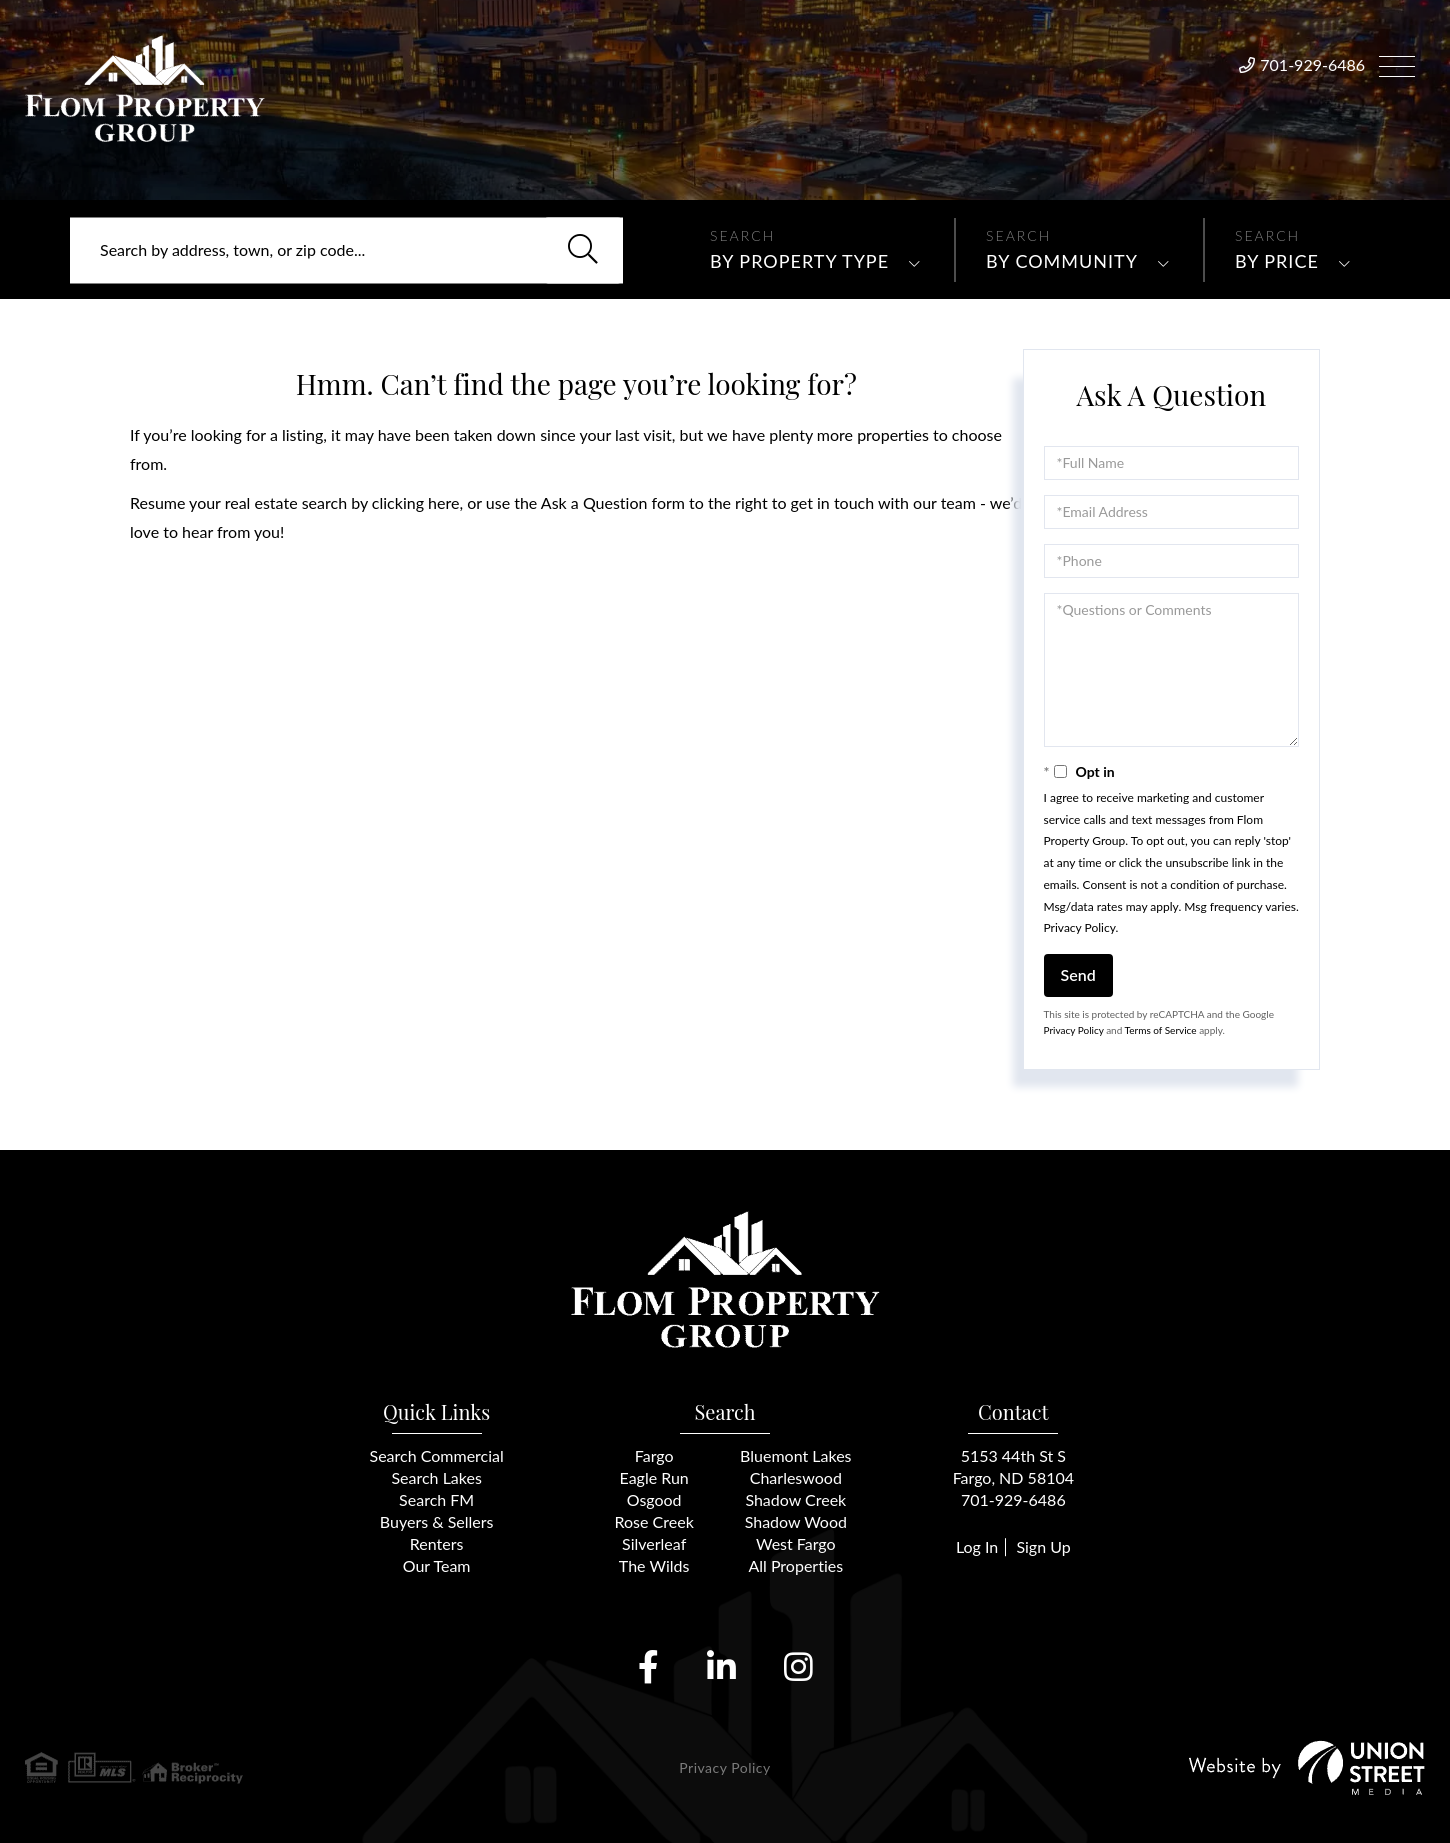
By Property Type (799, 261)
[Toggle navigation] (1397, 63)
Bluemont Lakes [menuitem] (795, 1455)
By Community (1062, 261)
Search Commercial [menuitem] (437, 1455)
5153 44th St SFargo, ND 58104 (1013, 1466)
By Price (1277, 261)
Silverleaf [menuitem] (654, 1543)
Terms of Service (1161, 1030)
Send (1078, 974)
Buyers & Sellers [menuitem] (437, 1521)
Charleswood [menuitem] (796, 1477)
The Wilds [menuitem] (654, 1565)
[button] (583, 250)
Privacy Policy (1080, 927)
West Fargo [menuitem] (796, 1543)
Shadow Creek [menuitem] (795, 1499)
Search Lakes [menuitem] (436, 1477)
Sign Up (1043, 1546)
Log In (977, 1546)
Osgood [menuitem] (654, 1499)
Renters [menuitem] (437, 1543)
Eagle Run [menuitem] (654, 1477)
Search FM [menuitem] (436, 1499)
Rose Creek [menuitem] (654, 1521)
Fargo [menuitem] (654, 1455)
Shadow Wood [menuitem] (796, 1521)
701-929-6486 (1312, 64)
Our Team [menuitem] (437, 1565)
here (443, 502)
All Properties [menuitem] (795, 1565)
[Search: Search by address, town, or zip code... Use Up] (346, 250)
